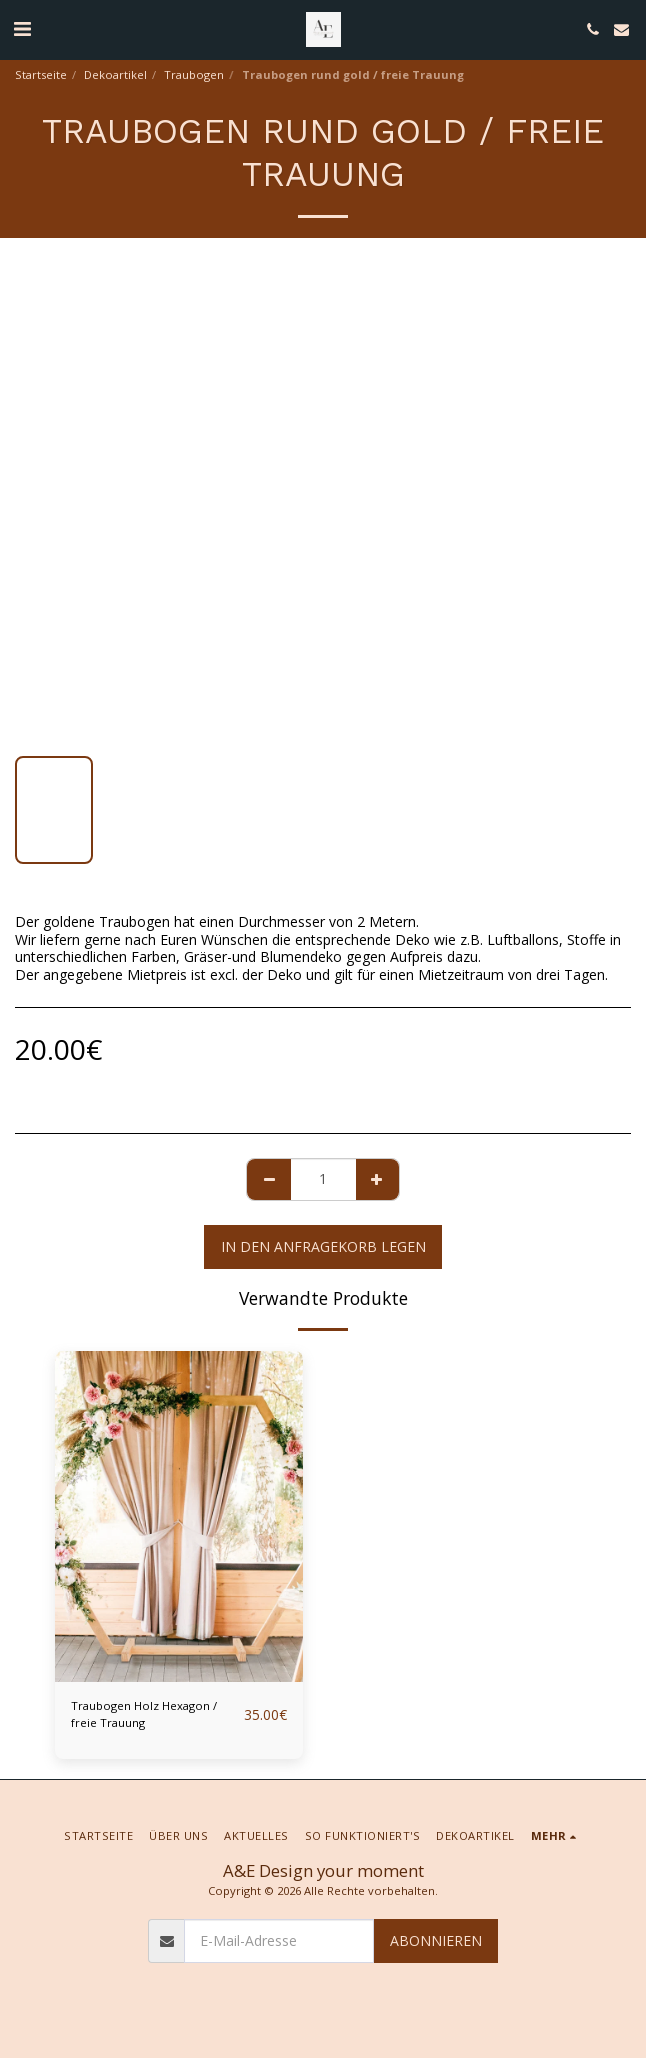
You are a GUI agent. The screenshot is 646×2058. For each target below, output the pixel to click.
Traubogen (194, 74)
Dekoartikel (115, 74)
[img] (179, 1516)
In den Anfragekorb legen (323, 1246)
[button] (22, 28)
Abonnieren (436, 1940)
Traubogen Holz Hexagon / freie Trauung (144, 1714)
